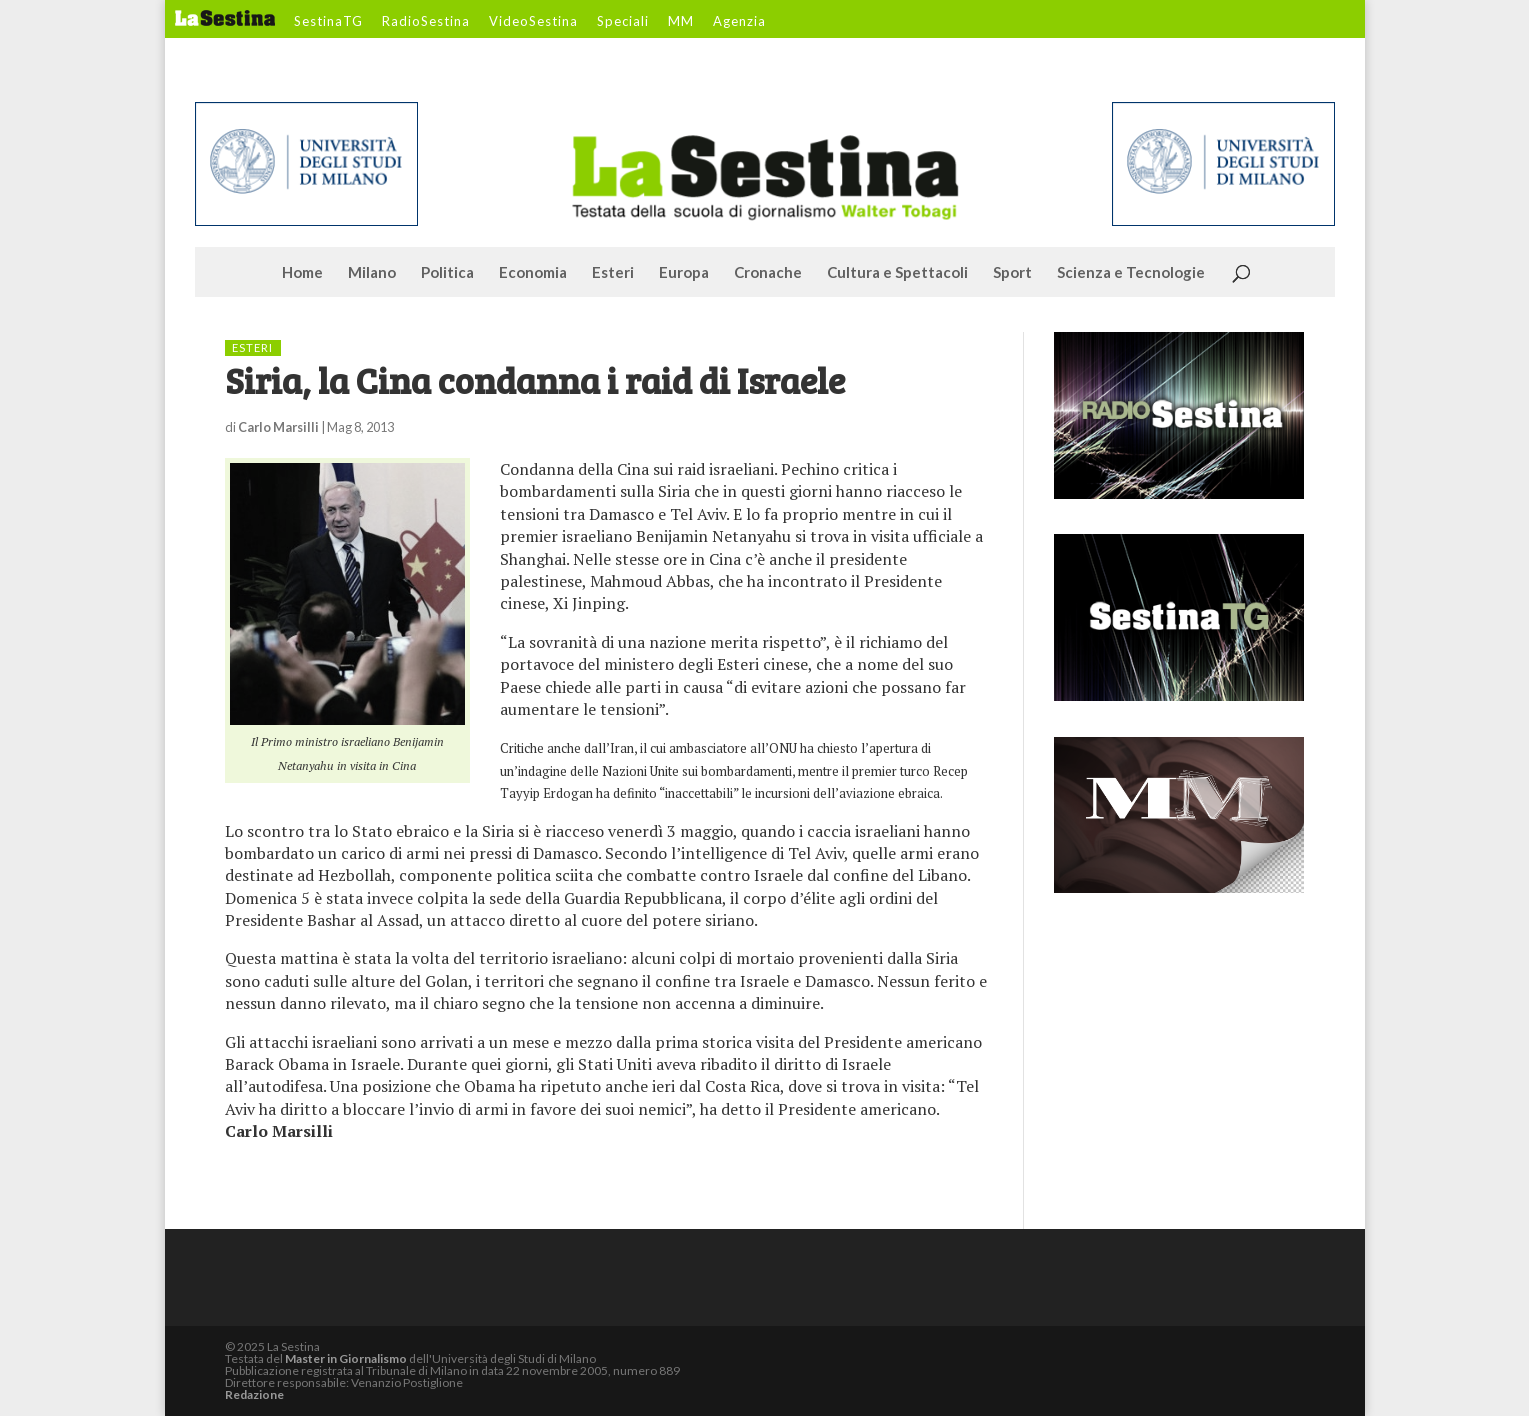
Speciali (623, 22)
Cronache (768, 273)
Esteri (613, 273)
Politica (447, 273)
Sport (1012, 273)
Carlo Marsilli (278, 427)
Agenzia (739, 22)
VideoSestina (533, 22)
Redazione (254, 1394)
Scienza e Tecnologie (1131, 273)
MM (681, 22)
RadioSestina (426, 22)
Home (302, 273)
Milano (372, 273)
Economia (533, 273)
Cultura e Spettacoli (897, 273)
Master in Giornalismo (346, 1358)
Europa (684, 273)
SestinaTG (328, 22)
